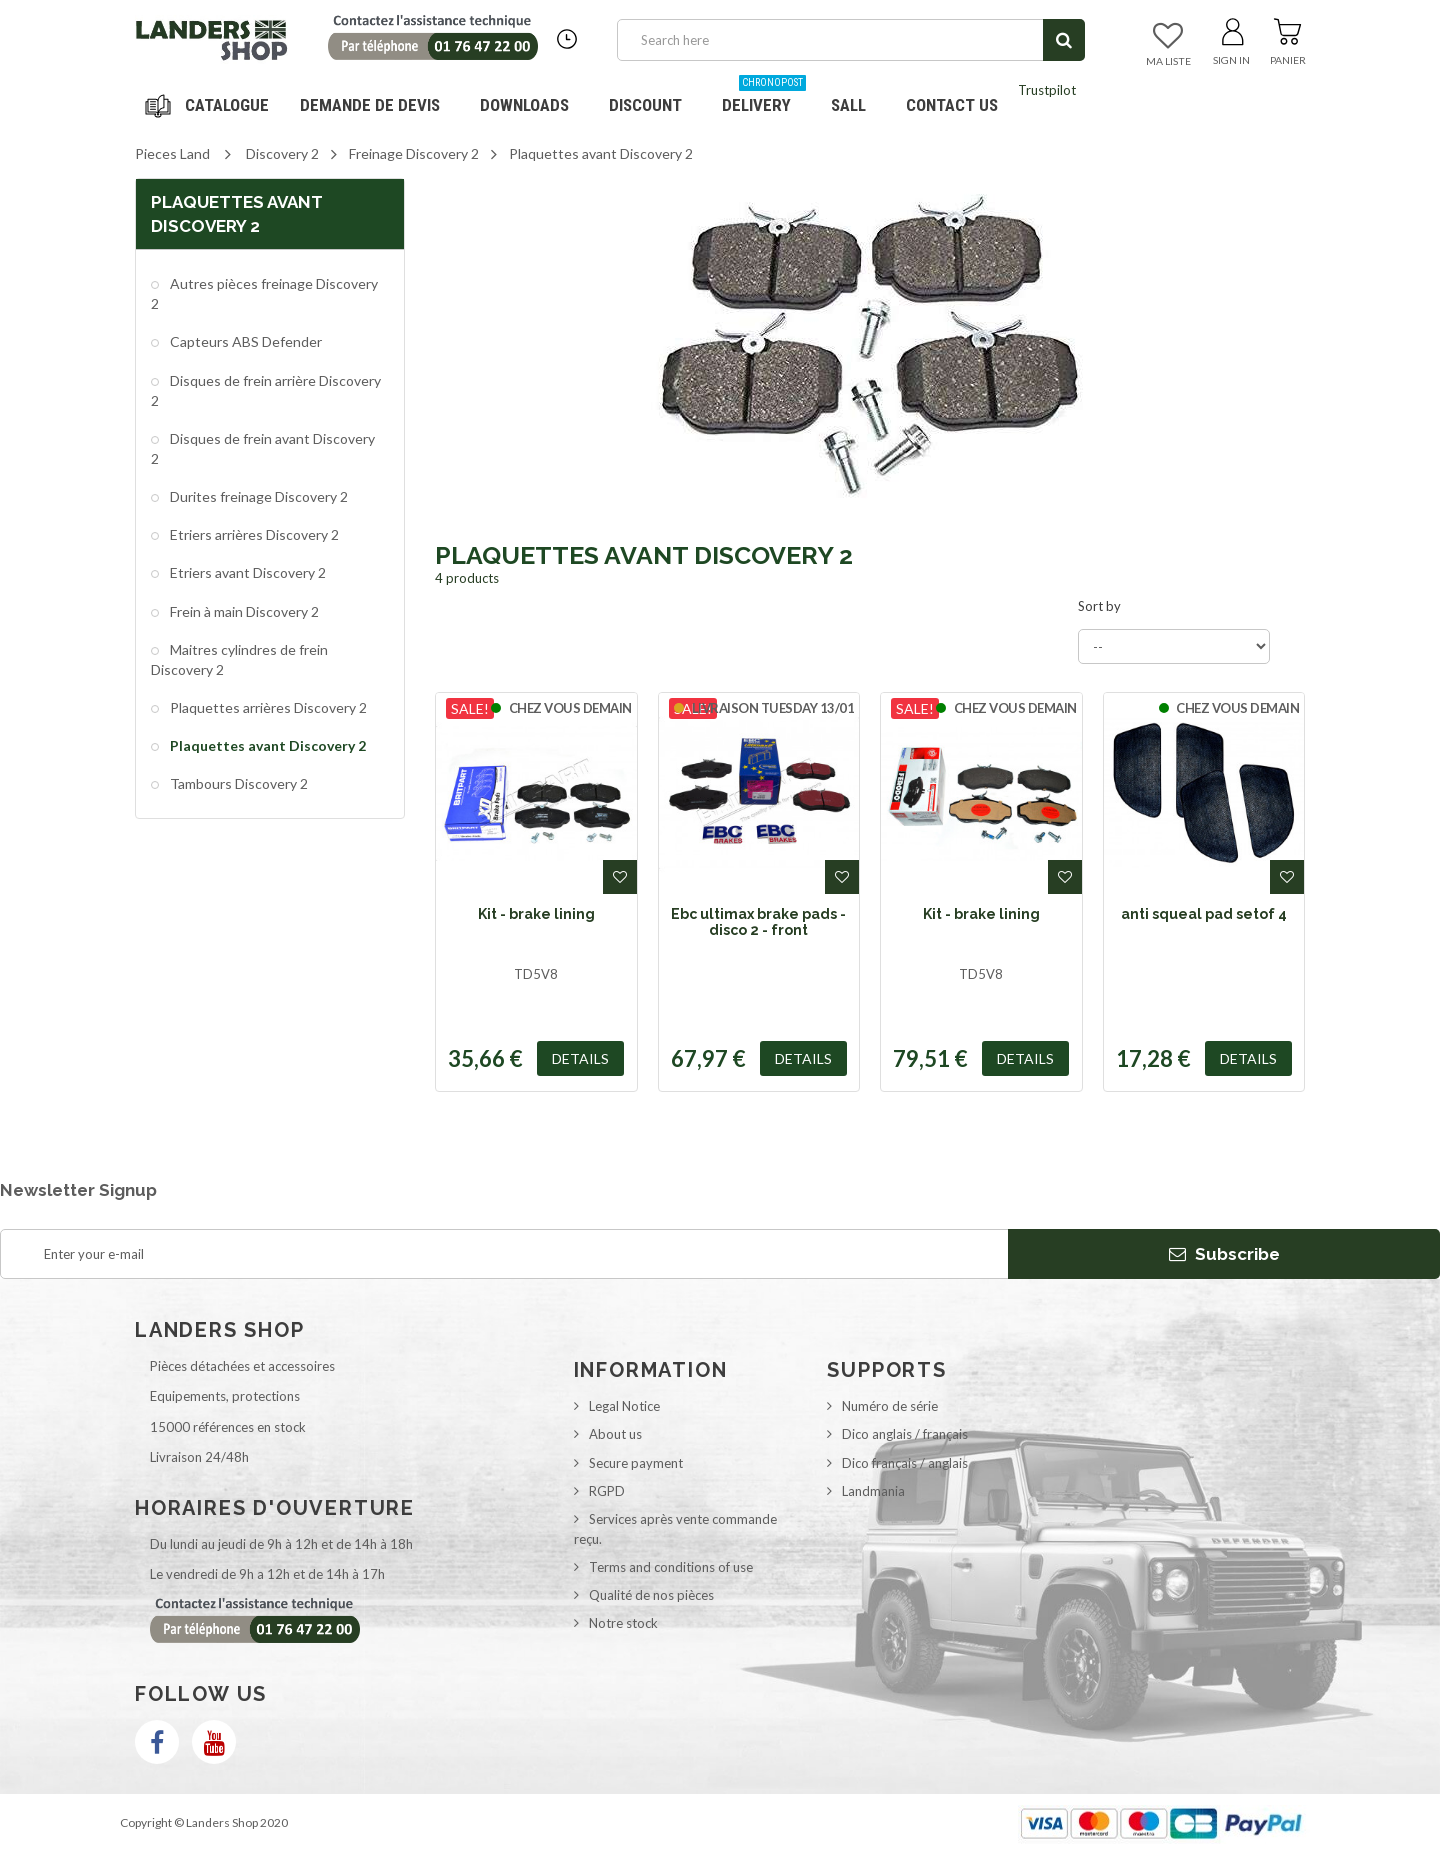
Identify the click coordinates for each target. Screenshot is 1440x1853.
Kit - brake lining (536, 914)
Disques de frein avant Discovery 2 (263, 448)
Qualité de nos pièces (651, 1595)
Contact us (952, 105)
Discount (653, 97)
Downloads (524, 105)
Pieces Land (172, 153)
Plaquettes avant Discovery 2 (266, 745)
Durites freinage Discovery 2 (257, 496)
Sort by (1099, 606)
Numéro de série (890, 1406)
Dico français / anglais (905, 1463)
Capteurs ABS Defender (244, 341)
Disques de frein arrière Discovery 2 (266, 390)
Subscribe (1224, 1254)
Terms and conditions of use (671, 1567)
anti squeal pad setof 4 (1204, 914)
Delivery (764, 97)
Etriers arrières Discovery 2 (253, 534)
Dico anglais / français (905, 1434)
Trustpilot (1047, 90)
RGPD (607, 1491)
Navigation (210, 105)
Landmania (873, 1491)
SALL (848, 105)
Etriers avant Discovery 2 (246, 572)
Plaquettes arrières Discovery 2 (267, 707)
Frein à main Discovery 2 (243, 611)
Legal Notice (624, 1406)
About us (615, 1434)
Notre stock (623, 1623)
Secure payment (636, 1463)
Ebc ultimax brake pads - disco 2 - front (758, 922)
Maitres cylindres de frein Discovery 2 (239, 659)
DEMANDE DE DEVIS (370, 105)
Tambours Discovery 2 (237, 783)
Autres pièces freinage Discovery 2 (264, 293)
